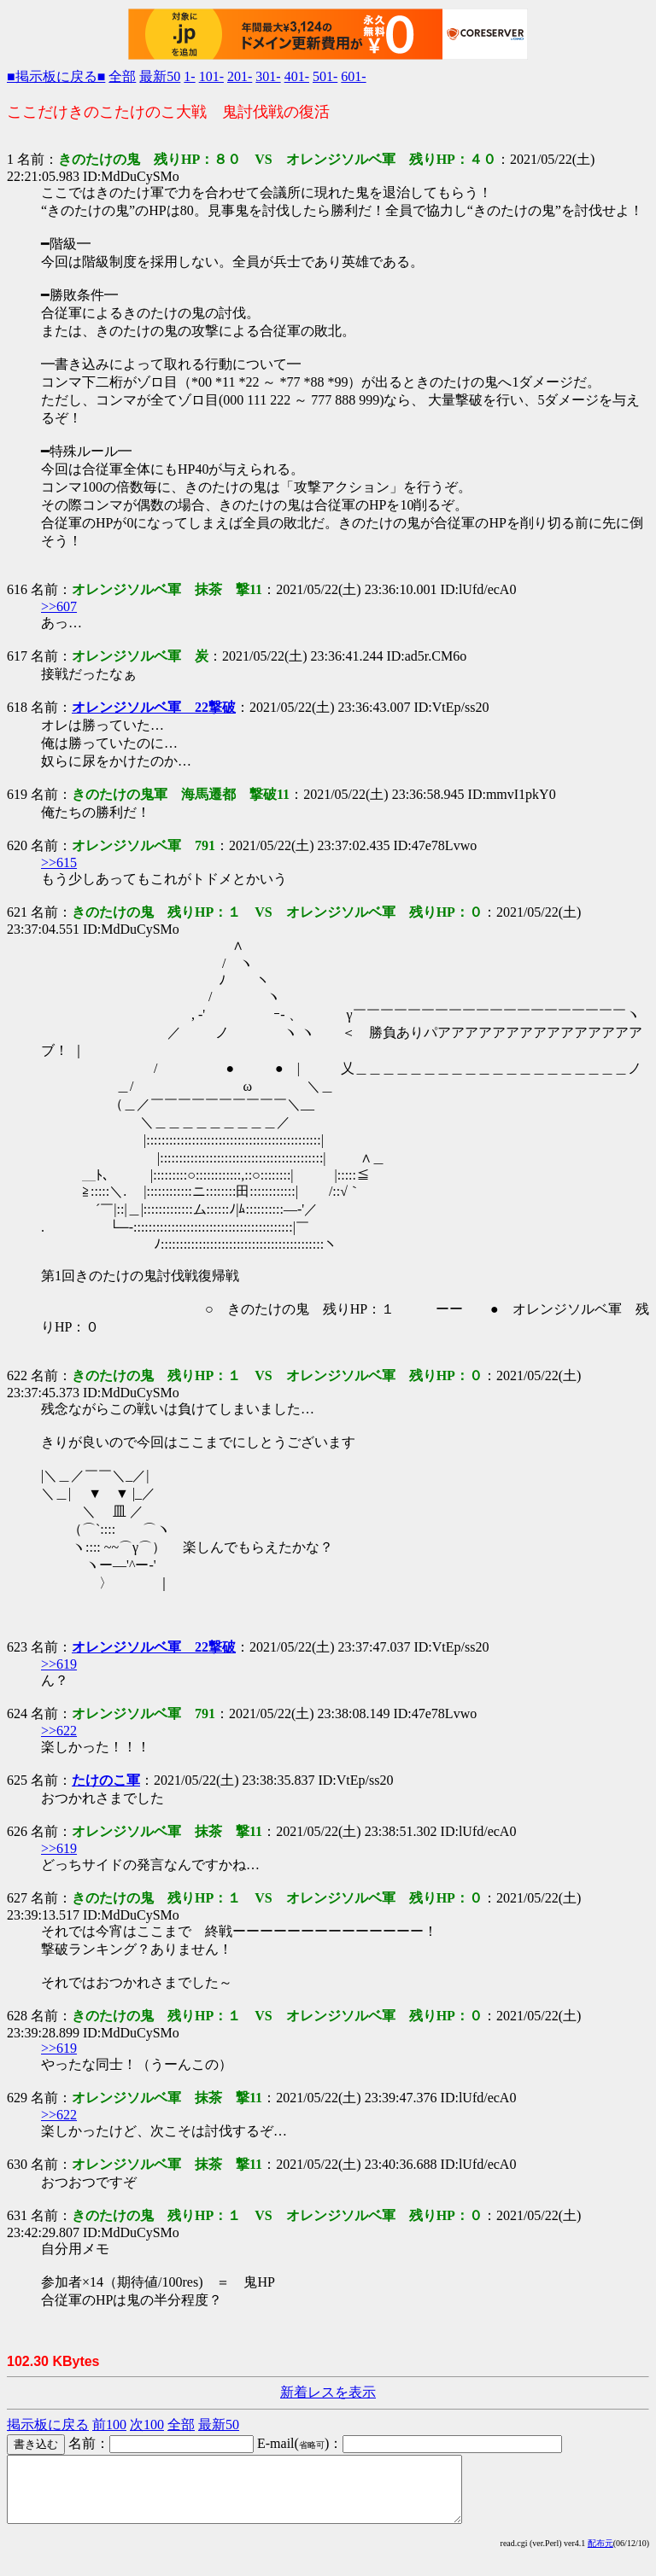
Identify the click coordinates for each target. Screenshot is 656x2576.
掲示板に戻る (48, 2424)
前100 (109, 2424)
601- (353, 76)
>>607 (59, 606)
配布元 (600, 2556)
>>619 (59, 1664)
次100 (147, 2424)
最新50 (159, 76)
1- (189, 76)
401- (296, 76)
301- (267, 76)
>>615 (59, 862)
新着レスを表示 (328, 2392)
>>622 (59, 1730)
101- (211, 76)
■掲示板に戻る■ (56, 76)
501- (325, 76)
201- (239, 76)
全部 (122, 76)
